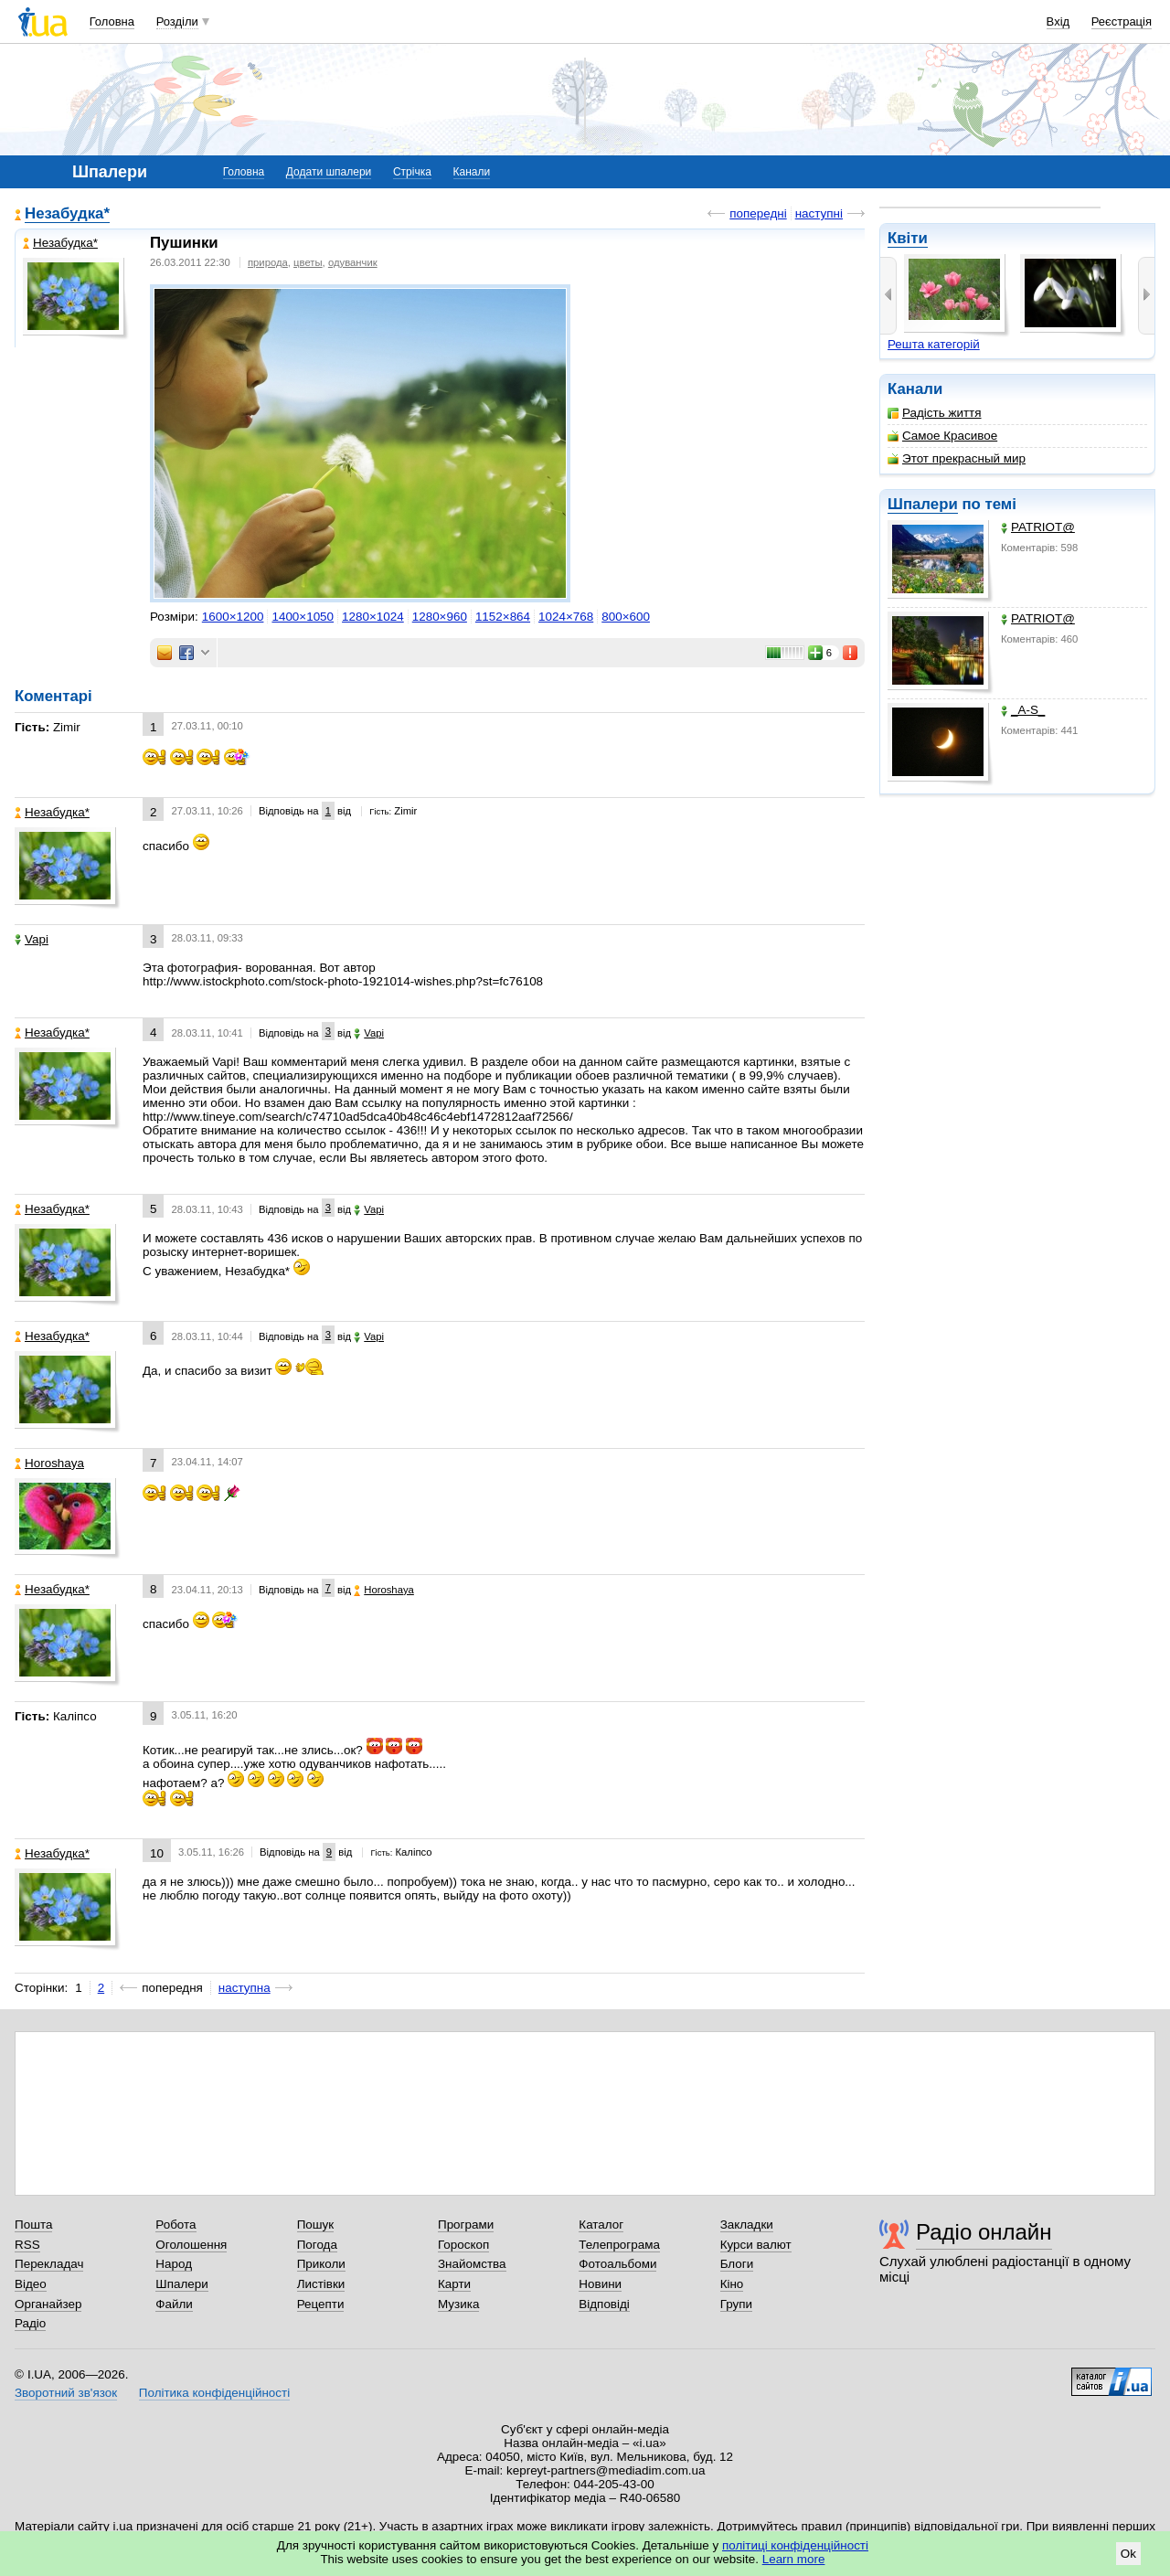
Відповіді (604, 2304)
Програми (466, 2224)
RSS (27, 2244)
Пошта (33, 2224)
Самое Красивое (942, 435)
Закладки (746, 2224)
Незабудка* (67, 213)
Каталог (601, 2224)
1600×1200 (233, 616)
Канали (472, 171)
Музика (458, 2304)
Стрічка (412, 171)
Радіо (30, 2323)
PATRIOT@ (1038, 527)
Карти (454, 2284)
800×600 (625, 616)
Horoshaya (49, 1463)
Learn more (793, 2559)
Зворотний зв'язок (66, 2393)
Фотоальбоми (617, 2264)
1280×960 (439, 616)
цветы (308, 262)
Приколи (321, 2264)
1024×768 (565, 616)
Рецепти (321, 2304)
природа (268, 262)
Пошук (316, 2224)
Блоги (737, 2264)
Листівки (321, 2284)
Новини (600, 2284)
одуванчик (353, 262)
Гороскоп (463, 2244)
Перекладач (49, 2264)
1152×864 (502, 616)
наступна (244, 1988)
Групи (736, 2304)
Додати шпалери (328, 171)
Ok (1128, 2553)
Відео (31, 2284)
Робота (175, 2224)
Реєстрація (1121, 21)
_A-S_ (1023, 710)
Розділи (177, 21)
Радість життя (935, 413)
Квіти (908, 238)
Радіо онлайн (984, 2231)
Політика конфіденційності (214, 2393)
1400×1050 (302, 616)
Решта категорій (934, 344)
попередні (757, 213)
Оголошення (191, 2244)
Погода (317, 2244)
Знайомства (472, 2264)
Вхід (1058, 21)
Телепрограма (619, 2244)
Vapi (31, 939)
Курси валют (756, 2244)
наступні (819, 213)
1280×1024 (373, 616)
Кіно (732, 2284)
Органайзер (48, 2304)
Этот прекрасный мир (957, 458)
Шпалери (923, 504)
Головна (112, 21)
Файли (174, 2304)
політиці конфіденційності (795, 2545)
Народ (173, 2264)
